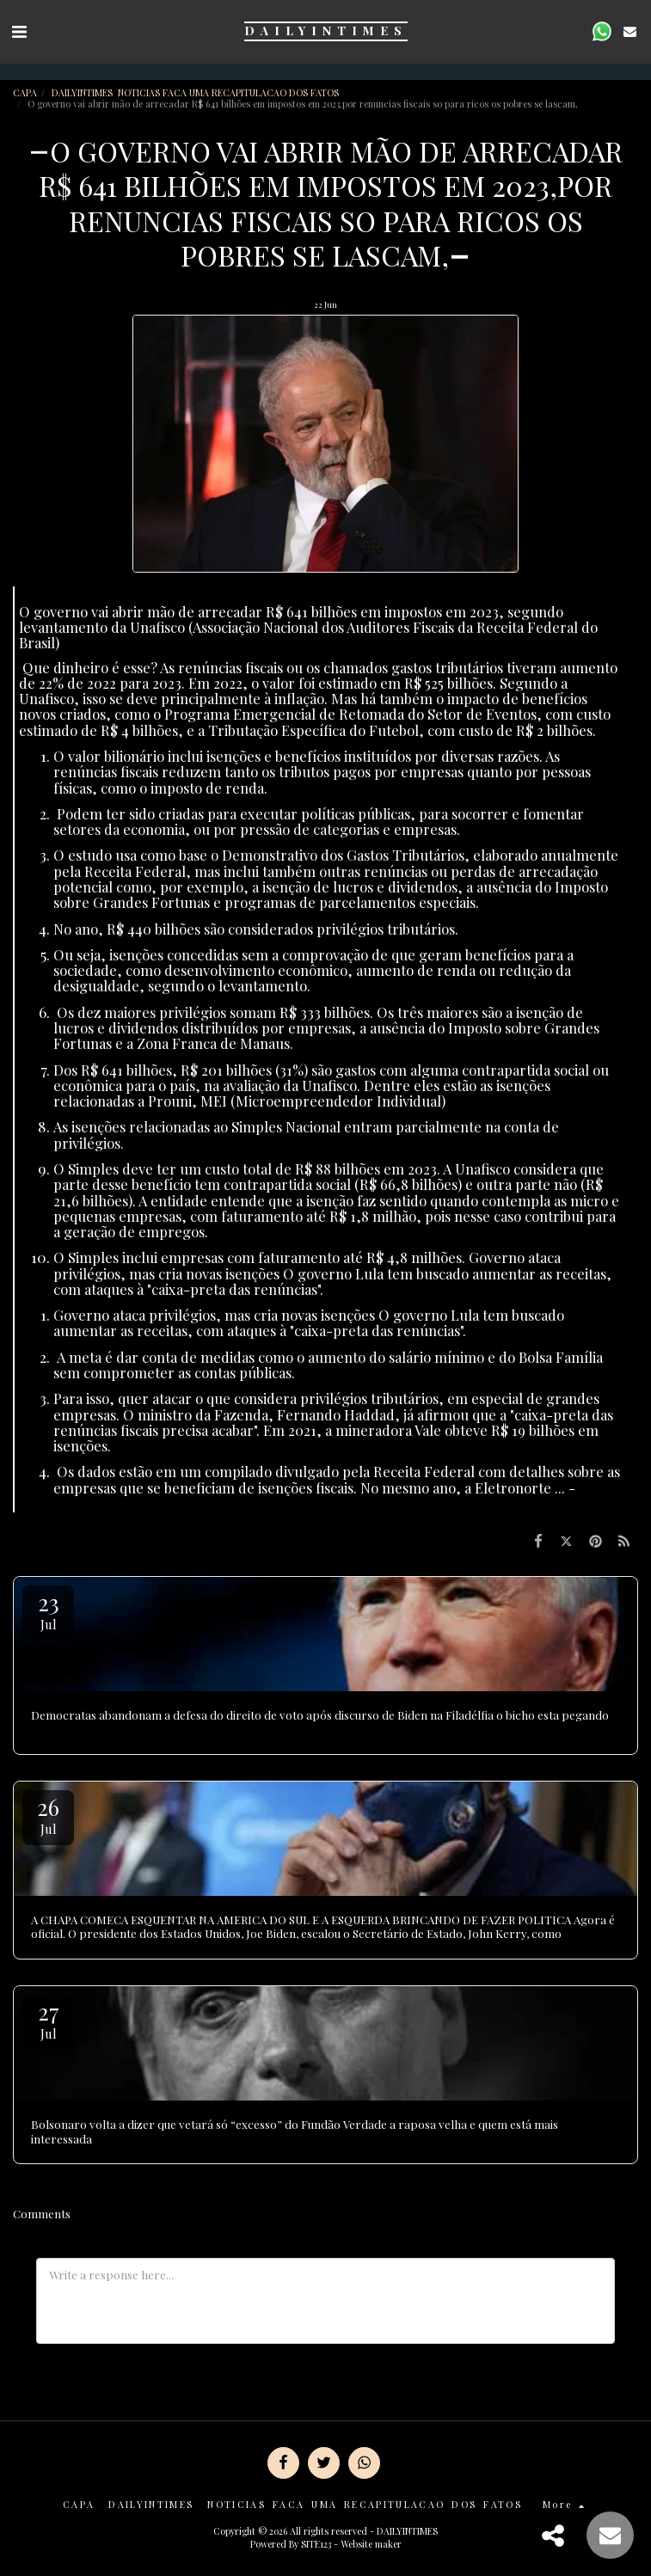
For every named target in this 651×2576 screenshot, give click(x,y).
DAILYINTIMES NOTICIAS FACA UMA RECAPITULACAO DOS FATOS (196, 92)
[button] (19, 30)
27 (48, 2019)
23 (48, 1610)
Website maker (371, 2543)
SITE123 (316, 2543)
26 (48, 1814)
